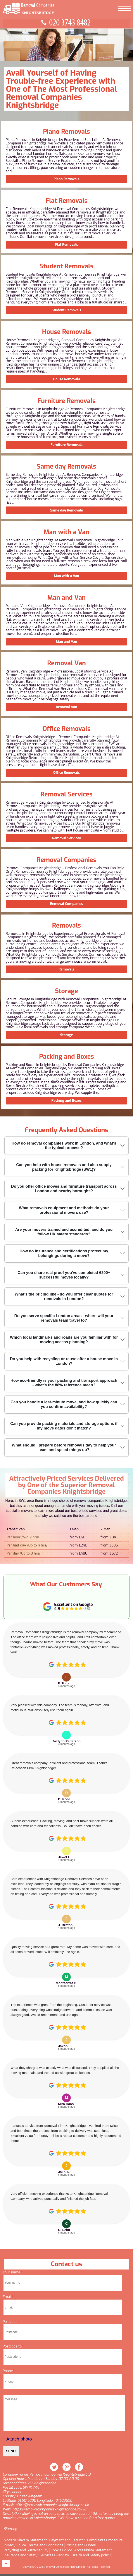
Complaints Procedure (105, 2540)
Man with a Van (66, 576)
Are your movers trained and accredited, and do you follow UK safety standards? (63, 1231)
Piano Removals (66, 179)
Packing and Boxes (66, 1100)
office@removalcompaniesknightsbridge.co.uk (52, 2505)
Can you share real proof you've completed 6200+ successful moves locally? (64, 1274)
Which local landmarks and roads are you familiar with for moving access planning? (64, 1339)
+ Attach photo (17, 2438)
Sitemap (10, 2529)
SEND (11, 2451)
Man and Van (66, 641)
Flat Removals (66, 244)
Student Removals (66, 310)
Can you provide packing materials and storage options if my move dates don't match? (63, 1425)
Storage (66, 1035)
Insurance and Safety (20, 2555)
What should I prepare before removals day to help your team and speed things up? (64, 1447)
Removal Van (66, 707)
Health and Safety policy (91, 2555)
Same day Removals (66, 510)
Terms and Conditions (45, 2545)
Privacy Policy (15, 2545)
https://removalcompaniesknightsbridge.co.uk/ (49, 2509)
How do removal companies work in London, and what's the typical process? (64, 1145)
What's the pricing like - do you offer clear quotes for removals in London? (64, 1296)
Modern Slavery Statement (25, 2540)
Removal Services (66, 838)
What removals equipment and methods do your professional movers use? (64, 1210)
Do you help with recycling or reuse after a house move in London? (64, 1361)
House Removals (66, 379)
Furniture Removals (66, 444)
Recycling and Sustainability (26, 2550)
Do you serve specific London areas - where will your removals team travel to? (63, 1318)
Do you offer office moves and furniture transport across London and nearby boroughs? (64, 1188)
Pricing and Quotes (81, 2545)
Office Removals (66, 772)
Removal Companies (66, 903)
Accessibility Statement (93, 2550)
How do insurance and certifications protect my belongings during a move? (63, 1253)
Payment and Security (67, 2540)
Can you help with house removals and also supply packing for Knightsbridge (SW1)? (64, 1167)
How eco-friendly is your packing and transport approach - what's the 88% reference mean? (63, 1382)
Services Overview (54, 2555)
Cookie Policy (61, 2550)
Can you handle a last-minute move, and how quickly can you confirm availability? (63, 1404)
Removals (66, 969)
